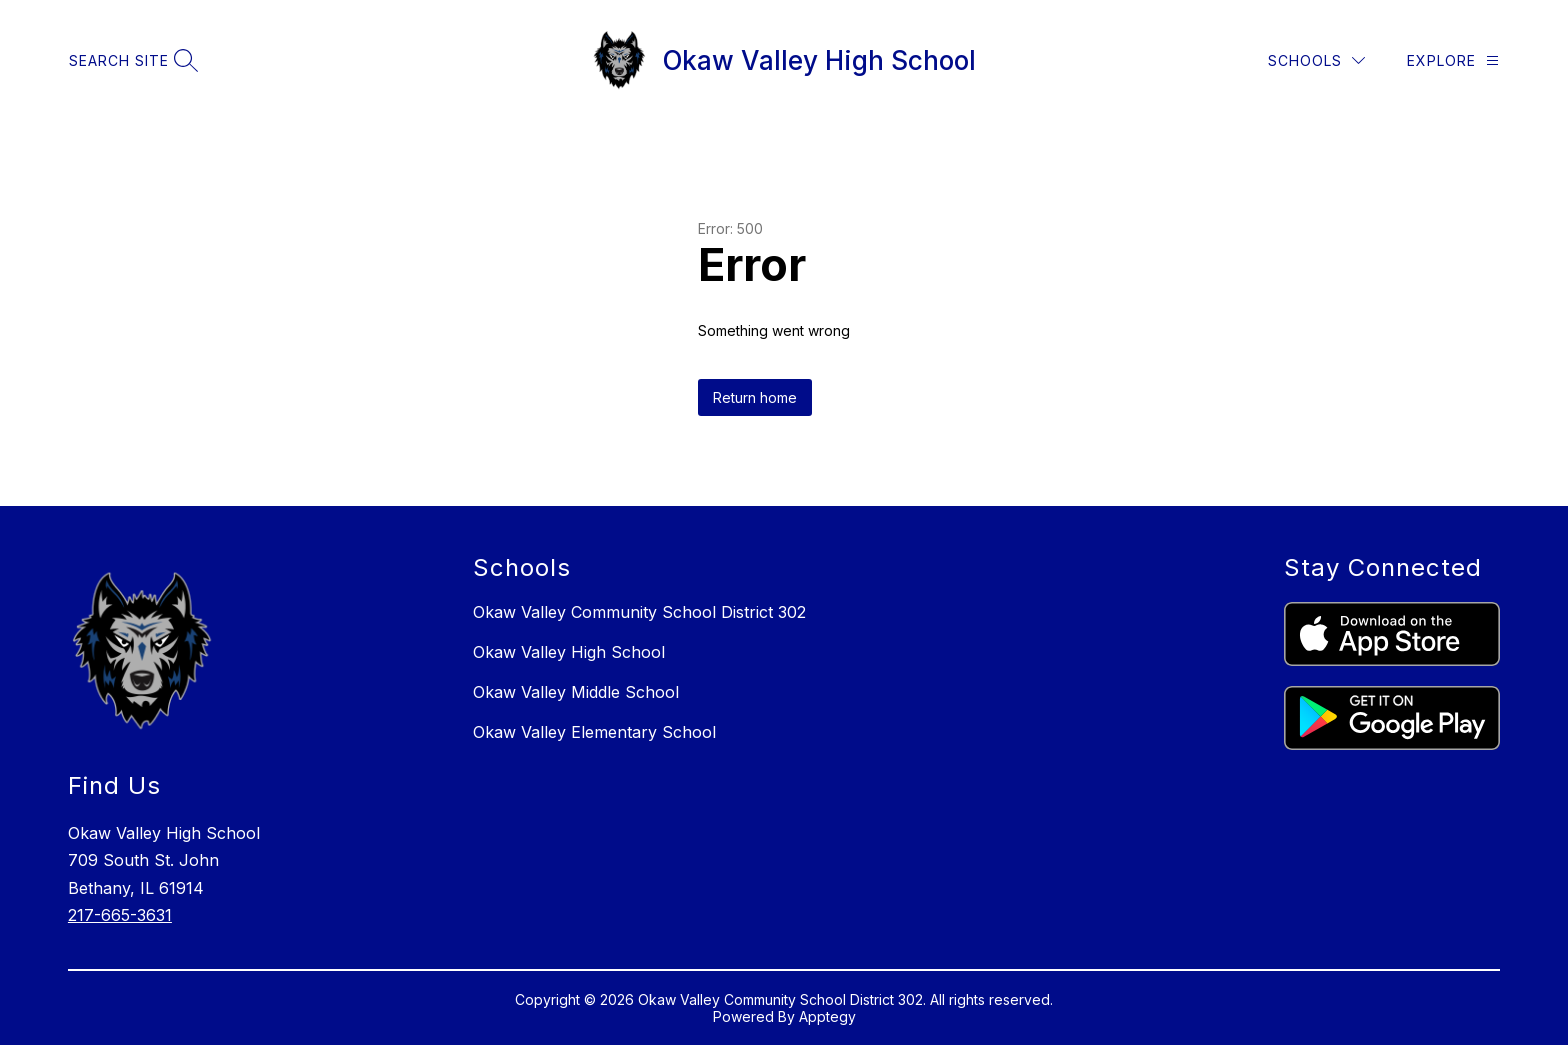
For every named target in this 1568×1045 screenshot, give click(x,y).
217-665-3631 (120, 915)
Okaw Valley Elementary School (594, 732)
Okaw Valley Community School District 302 (639, 612)
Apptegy (827, 1016)
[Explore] (1453, 60)
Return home (755, 397)
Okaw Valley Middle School (576, 692)
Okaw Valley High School (569, 652)
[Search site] (131, 60)
